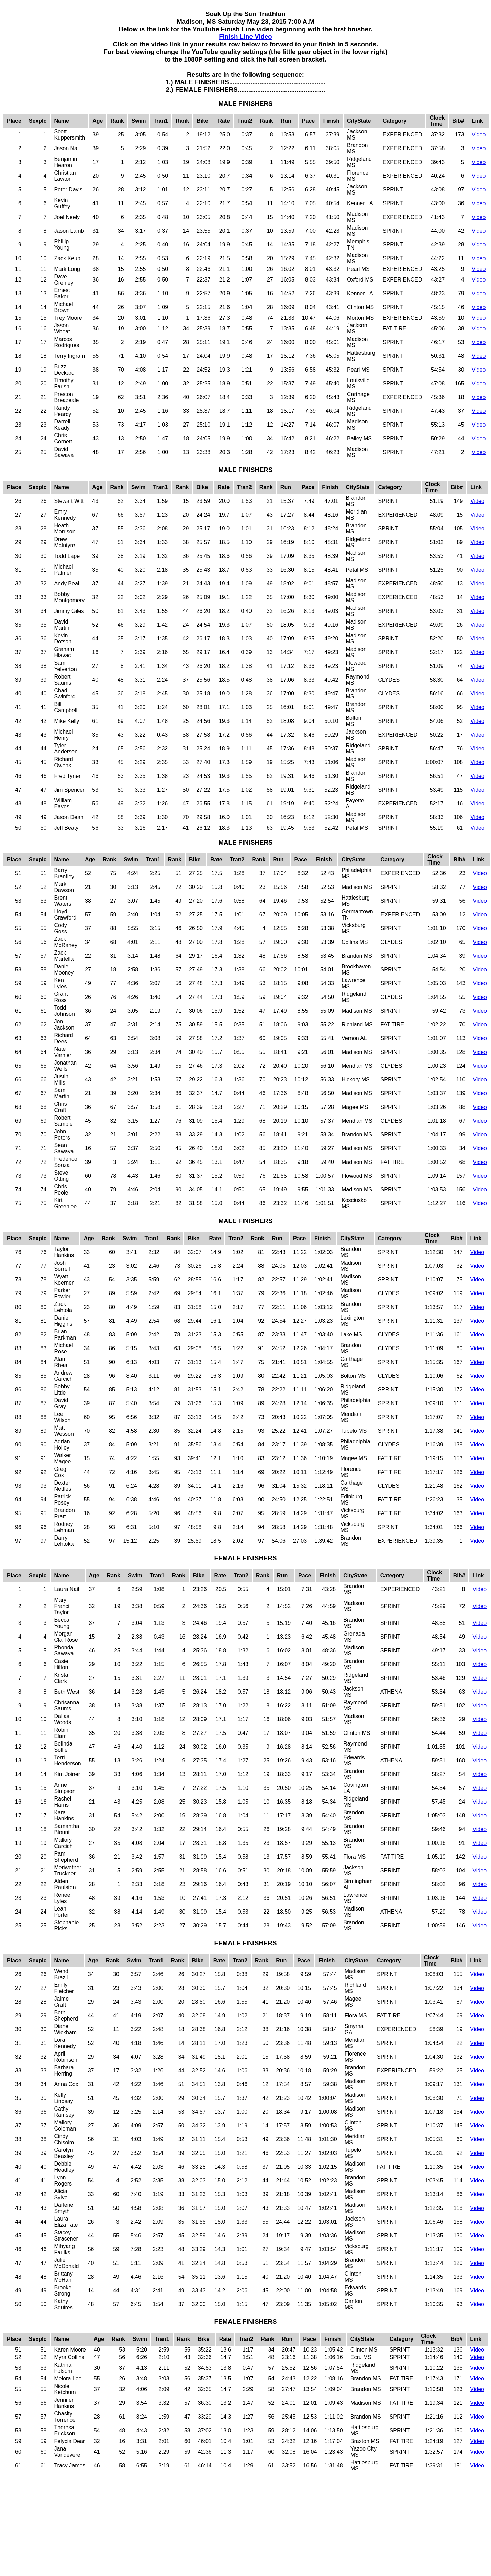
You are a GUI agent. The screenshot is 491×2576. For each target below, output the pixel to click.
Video (479, 134)
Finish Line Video (245, 36)
